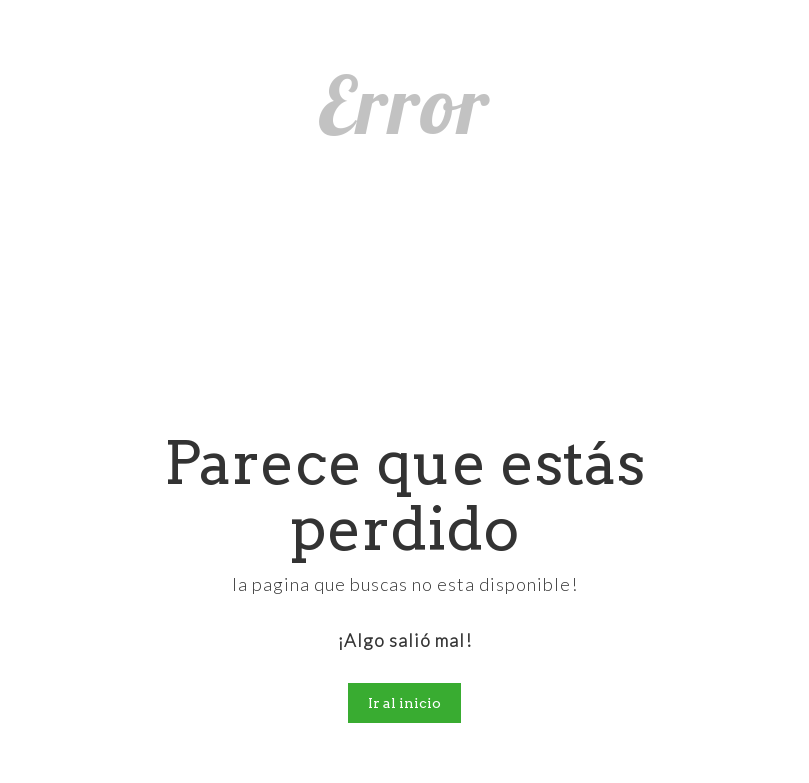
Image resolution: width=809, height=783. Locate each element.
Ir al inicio (404, 703)
